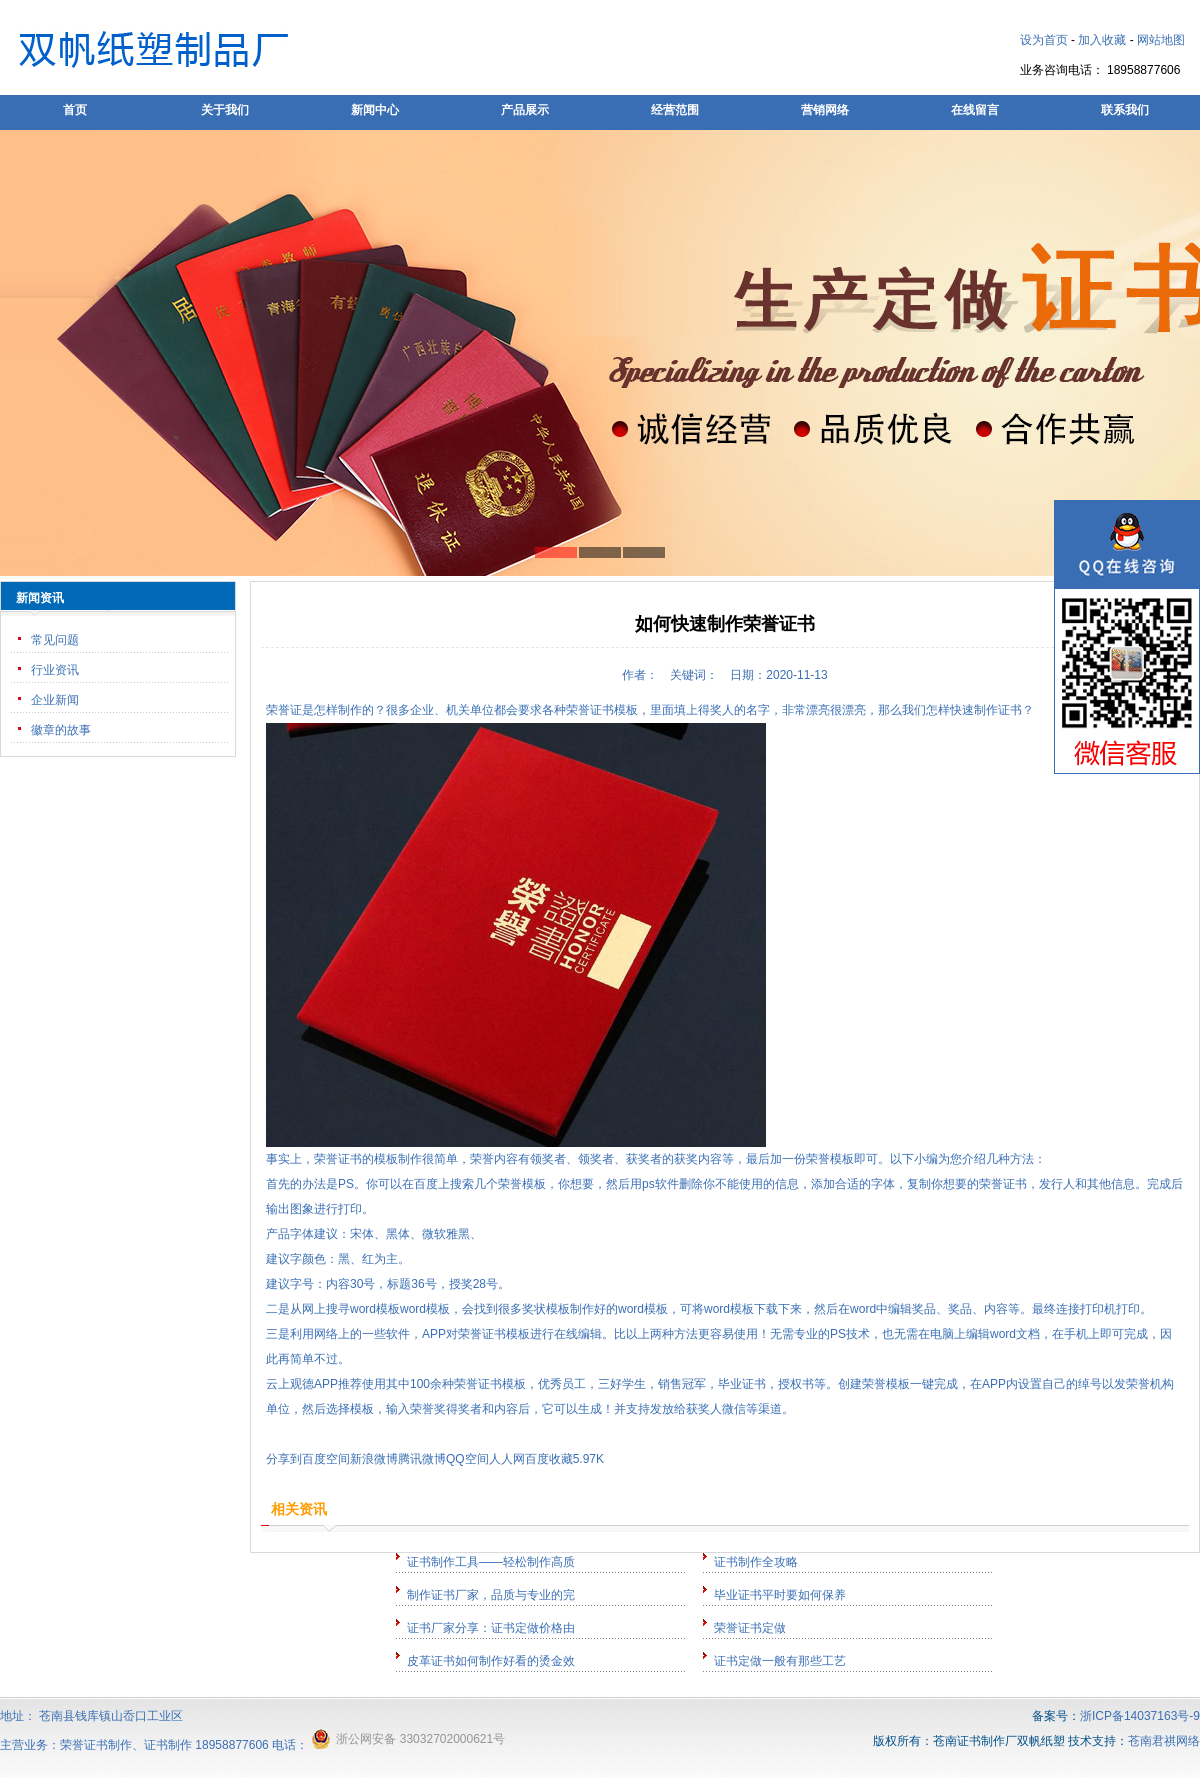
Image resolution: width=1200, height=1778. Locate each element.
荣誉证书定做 (750, 1628)
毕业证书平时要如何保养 (780, 1595)
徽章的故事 (61, 730)
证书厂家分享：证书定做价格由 (491, 1628)
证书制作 (168, 1745)
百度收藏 (549, 1459)
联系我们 (1125, 110)
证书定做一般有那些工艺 (780, 1661)
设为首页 (1044, 40)
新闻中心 (375, 110)
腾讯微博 (422, 1459)
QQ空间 (467, 1459)
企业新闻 (55, 700)
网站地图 (1161, 40)
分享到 (284, 1459)
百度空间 (326, 1459)
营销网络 (825, 110)
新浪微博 (374, 1459)
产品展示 (525, 110)
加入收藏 (1102, 40)
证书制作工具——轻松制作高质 (491, 1562)
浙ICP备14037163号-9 (1140, 1716)
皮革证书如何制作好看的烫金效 (491, 1661)
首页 (75, 110)
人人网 (507, 1459)
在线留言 (975, 110)
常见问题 (55, 640)
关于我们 (225, 110)
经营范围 (675, 110)
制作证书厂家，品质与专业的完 (491, 1595)
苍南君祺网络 (1164, 1741)
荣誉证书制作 (96, 1745)
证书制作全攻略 (756, 1562)
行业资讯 (55, 670)
